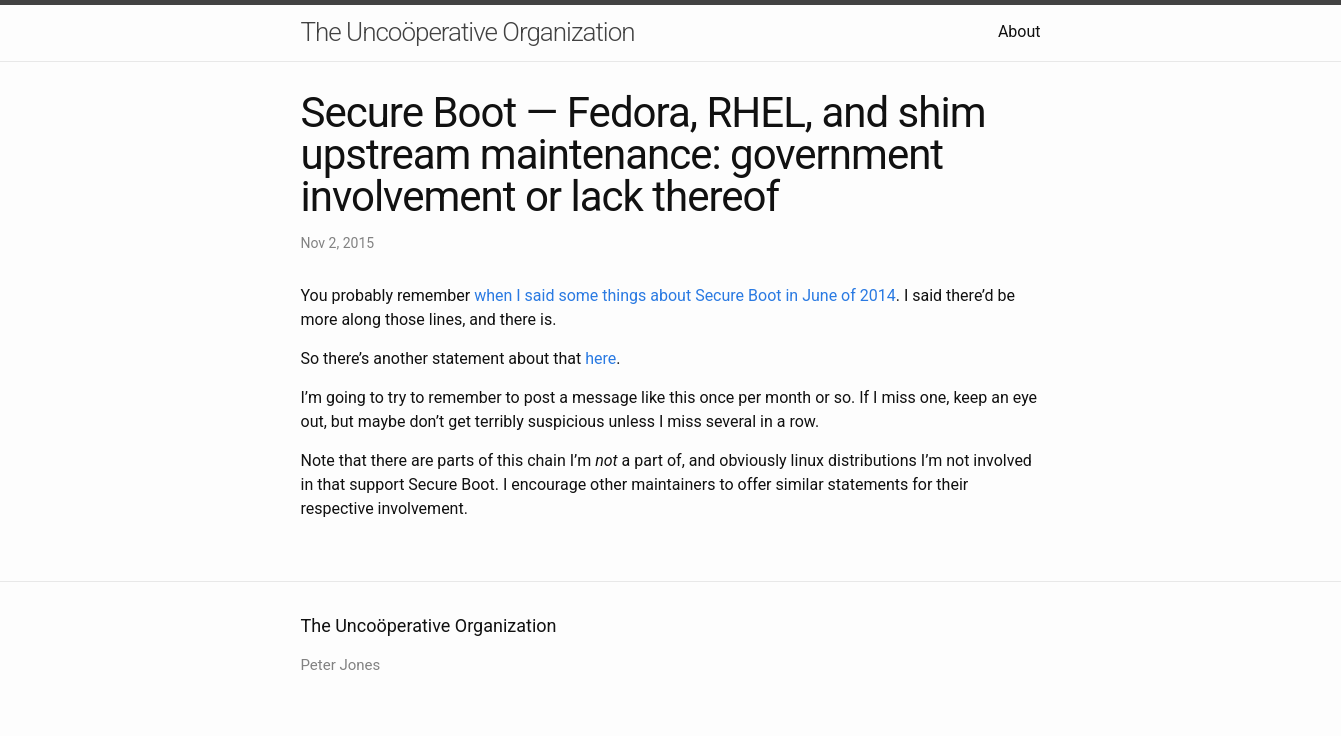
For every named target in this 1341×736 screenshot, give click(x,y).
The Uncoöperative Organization (468, 32)
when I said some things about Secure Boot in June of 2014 (685, 295)
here (600, 358)
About (1019, 31)
